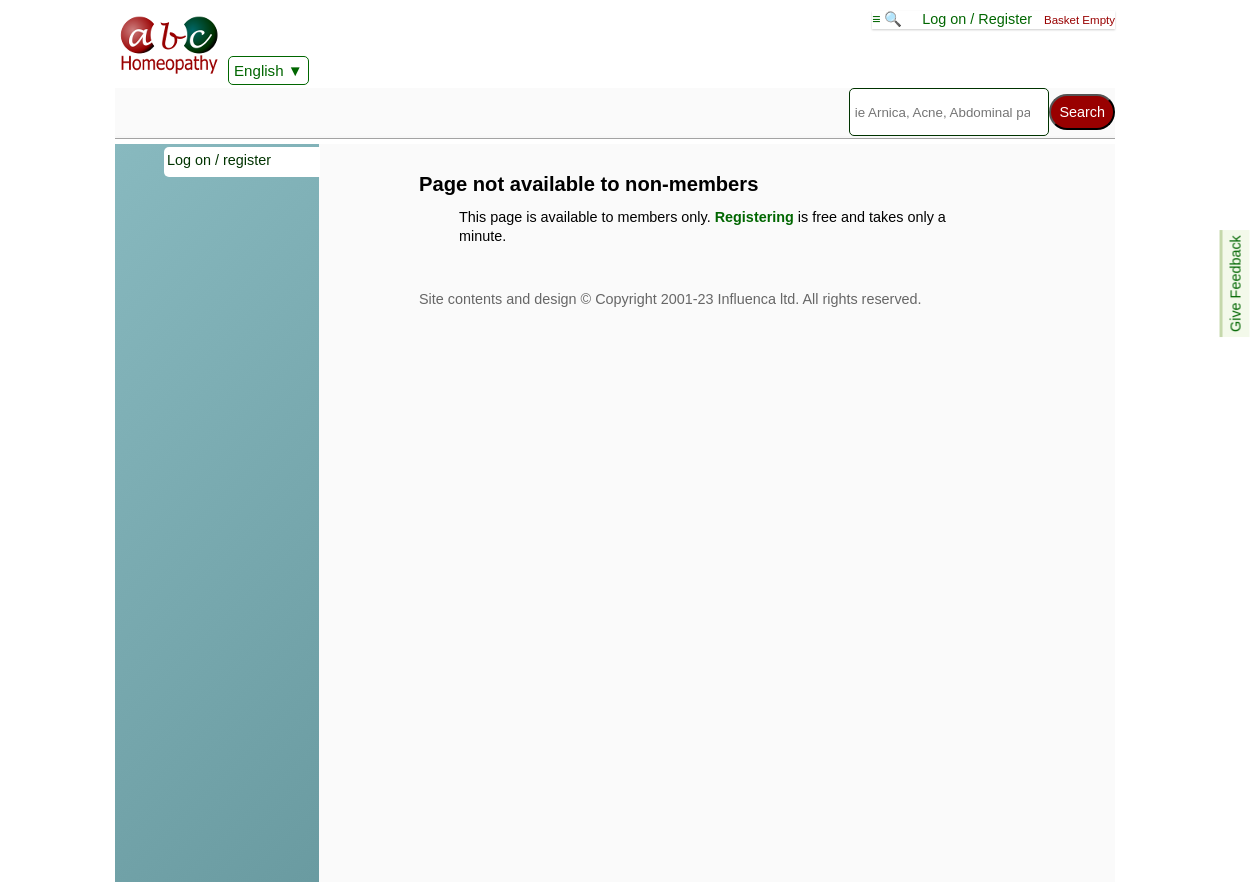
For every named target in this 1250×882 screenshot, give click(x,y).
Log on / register (219, 160)
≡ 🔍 (889, 19)
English (259, 70)
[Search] (949, 112)
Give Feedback (1236, 283)
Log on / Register (977, 19)
